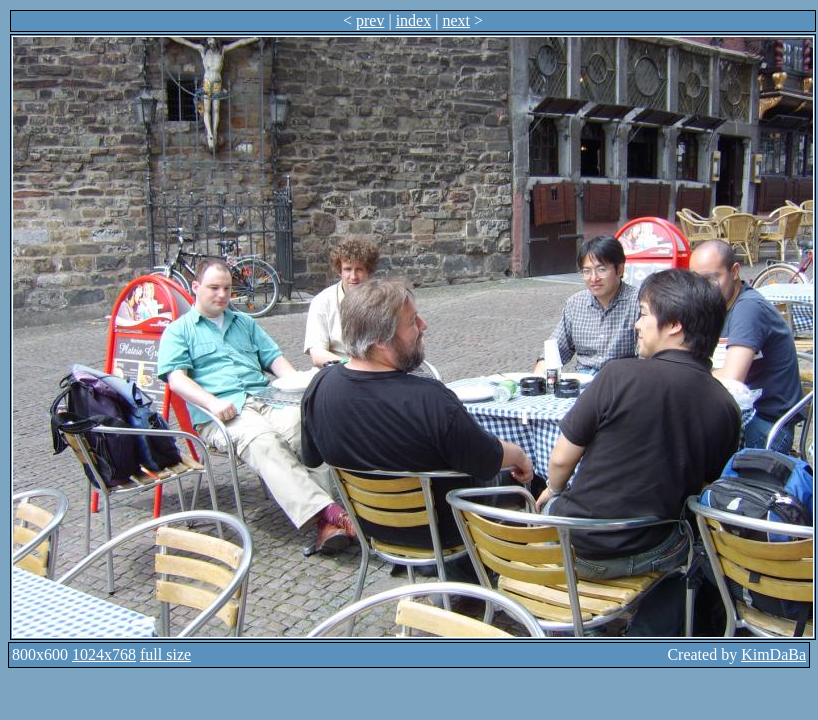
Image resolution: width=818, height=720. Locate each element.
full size (165, 654)
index (414, 20)
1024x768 (104, 654)
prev (370, 20)
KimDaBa (773, 654)
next (456, 20)
